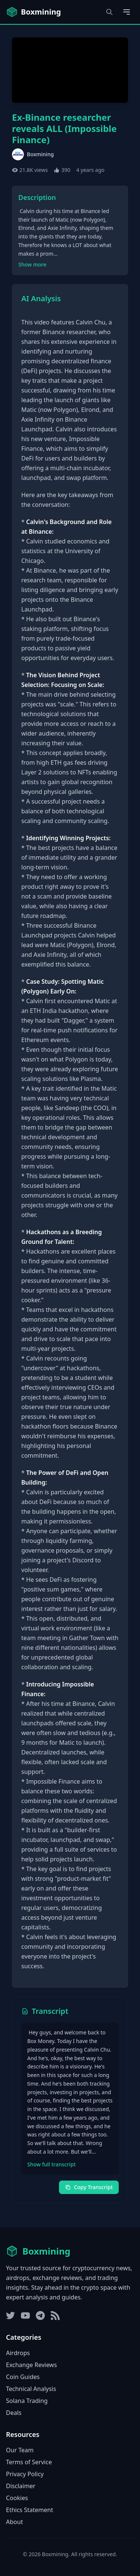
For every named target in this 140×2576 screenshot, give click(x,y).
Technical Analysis (31, 2389)
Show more (32, 264)
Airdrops (18, 2353)
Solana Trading (27, 2401)
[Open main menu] (126, 11)
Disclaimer (20, 2486)
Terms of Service (29, 2462)
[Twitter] (10, 2315)
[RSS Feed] (55, 2315)
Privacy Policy (25, 2474)
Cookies (17, 2498)
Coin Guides (23, 2377)
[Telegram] (40, 2315)
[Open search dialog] (109, 12)
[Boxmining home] (33, 12)
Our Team (20, 2450)
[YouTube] (25, 2315)
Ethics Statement (29, 2510)
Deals (13, 2413)
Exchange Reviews (31, 2365)
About (14, 2522)
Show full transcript (51, 2164)
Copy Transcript (89, 2187)
